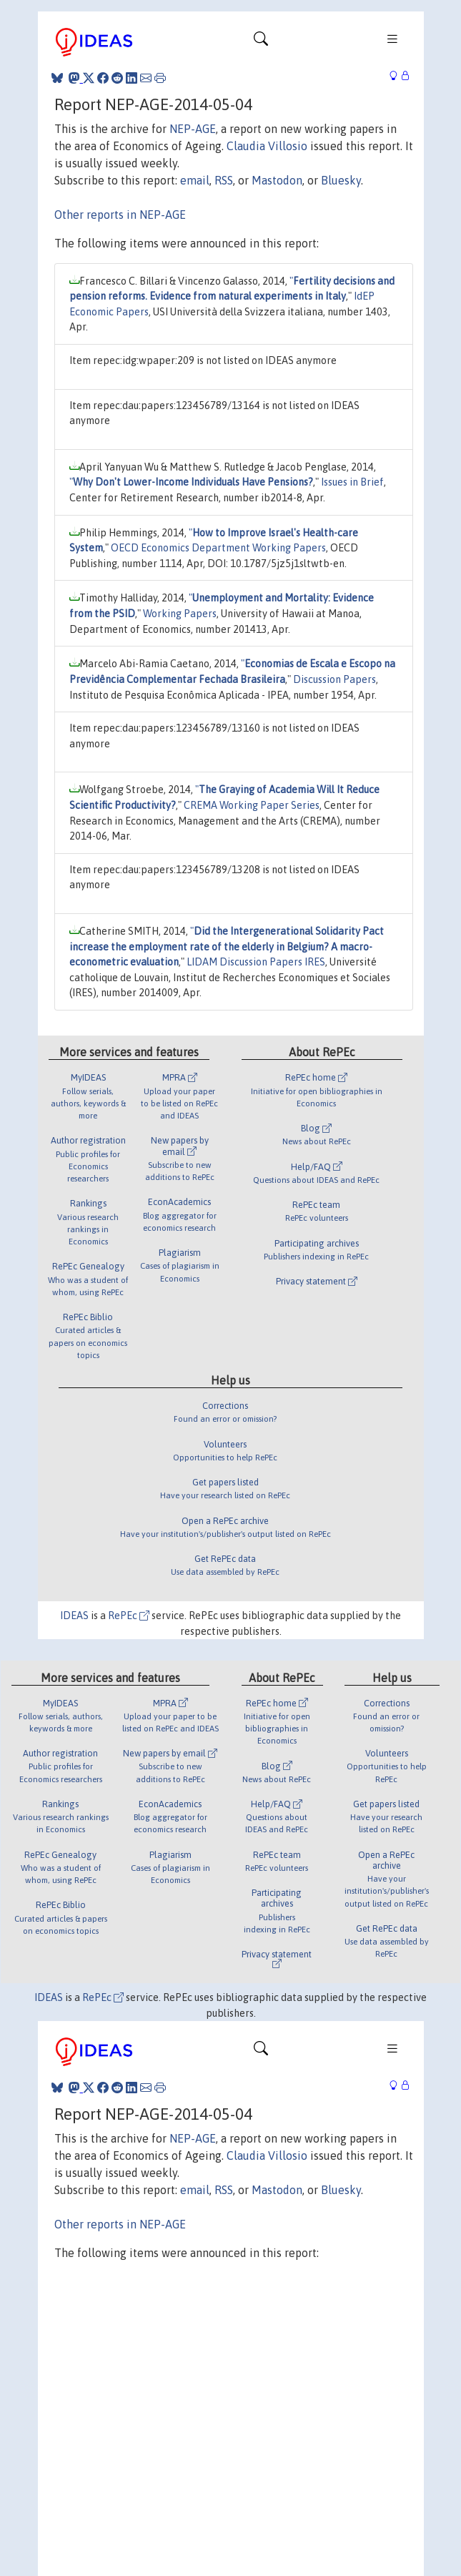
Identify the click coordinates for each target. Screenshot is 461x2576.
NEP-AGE (192, 128)
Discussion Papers (334, 679)
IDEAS (74, 1615)
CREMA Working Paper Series (251, 805)
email (194, 180)
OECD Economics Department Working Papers (218, 548)
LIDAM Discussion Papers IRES (256, 962)
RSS (223, 180)
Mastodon (277, 180)
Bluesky (341, 180)
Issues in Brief (352, 482)
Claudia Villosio (267, 145)
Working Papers (180, 613)
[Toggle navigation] (261, 42)
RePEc (128, 1615)
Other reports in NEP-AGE (120, 214)
